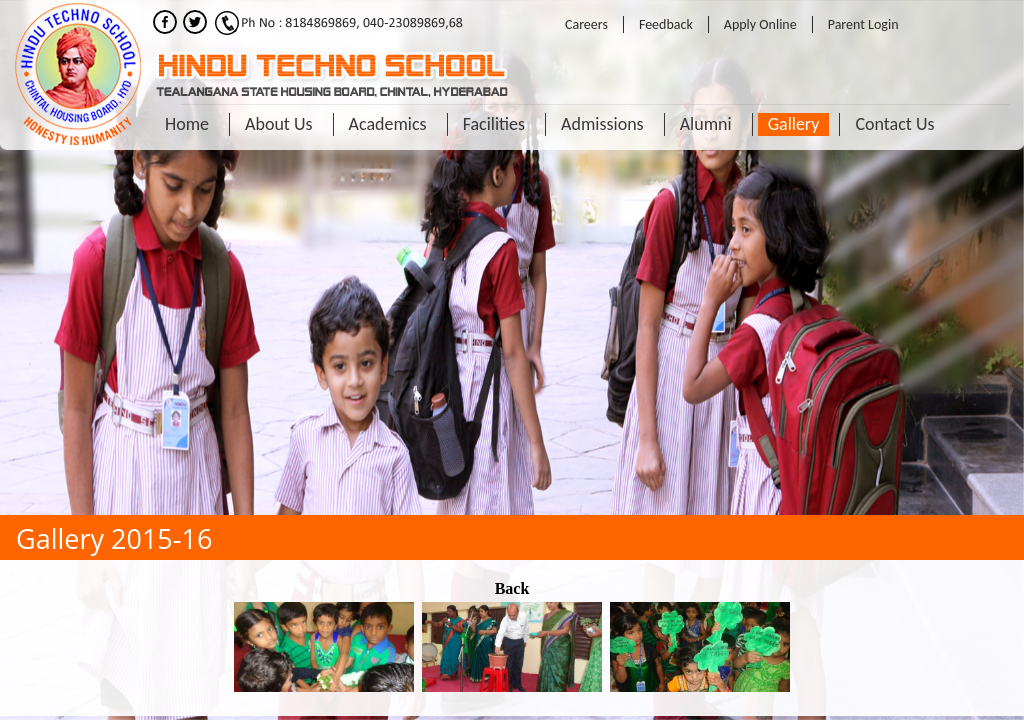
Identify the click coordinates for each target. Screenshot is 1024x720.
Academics (388, 124)
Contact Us (894, 124)
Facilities (494, 124)
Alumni (706, 124)
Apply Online (760, 24)
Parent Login (863, 24)
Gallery (794, 124)
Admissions (602, 124)
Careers (586, 24)
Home (187, 124)
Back (512, 588)
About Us (279, 124)
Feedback (666, 24)
